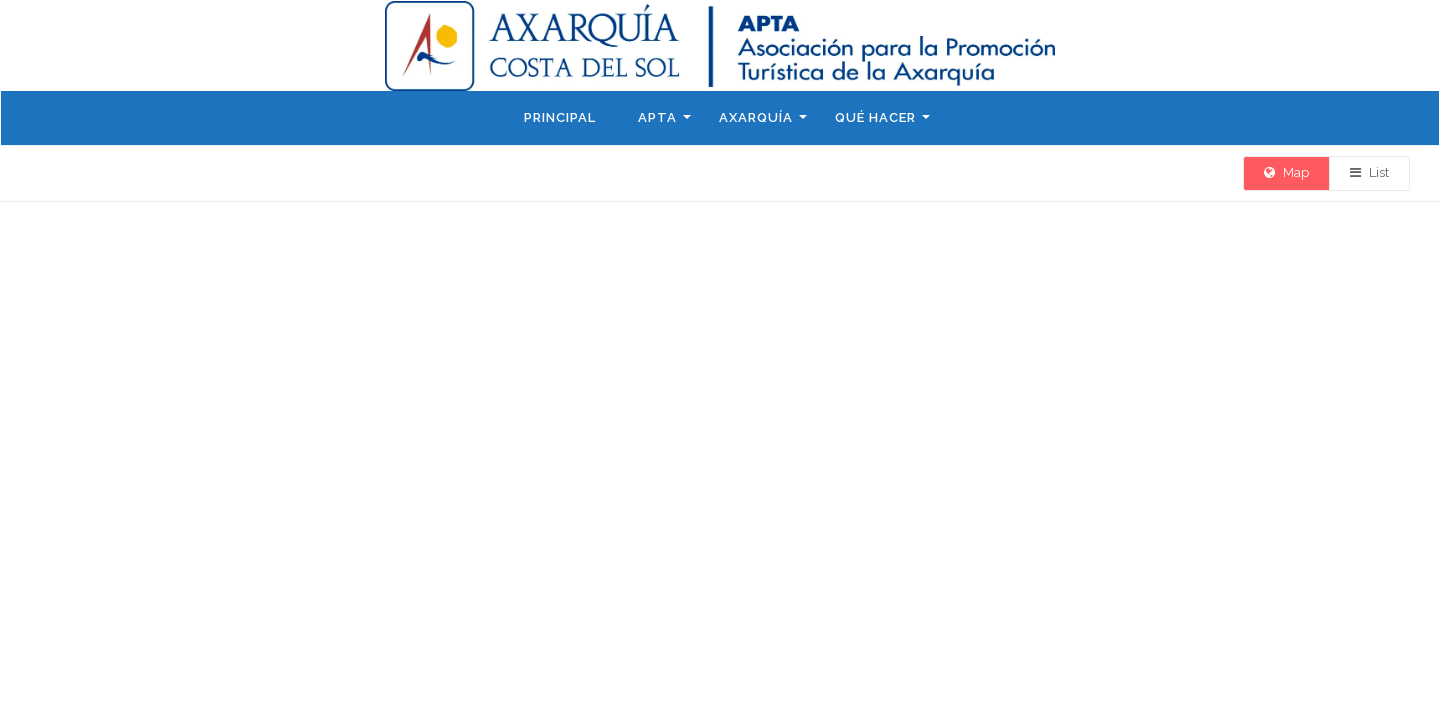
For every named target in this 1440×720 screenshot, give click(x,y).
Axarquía (756, 117)
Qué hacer (875, 117)
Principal (560, 117)
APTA (657, 117)
